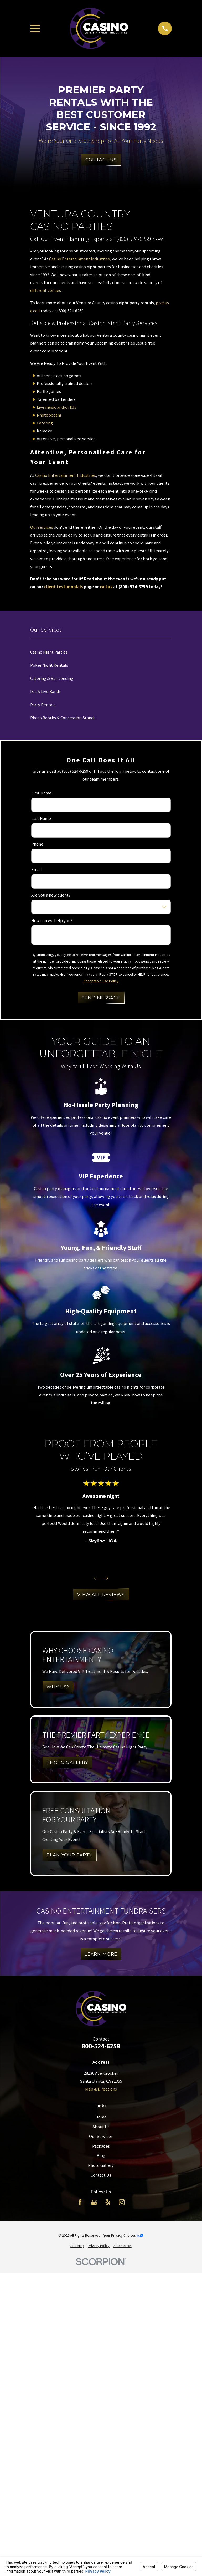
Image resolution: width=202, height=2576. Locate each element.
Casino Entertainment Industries (79, 259)
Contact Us (101, 159)
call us (106, 587)
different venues (45, 290)
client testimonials (63, 587)
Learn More (101, 1954)
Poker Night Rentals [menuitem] (49, 665)
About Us (101, 2126)
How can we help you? (51, 920)
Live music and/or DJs (56, 407)
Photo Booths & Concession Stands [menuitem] (62, 718)
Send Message (101, 997)
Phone (37, 844)
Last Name (41, 818)
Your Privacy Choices (123, 2235)
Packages (101, 2146)
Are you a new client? (51, 895)
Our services (41, 527)
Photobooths (49, 415)
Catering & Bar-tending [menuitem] (51, 678)
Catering (45, 423)
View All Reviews (101, 1594)
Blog (101, 2155)
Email (36, 869)
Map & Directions (101, 2089)
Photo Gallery (101, 2165)
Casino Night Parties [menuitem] (49, 652)
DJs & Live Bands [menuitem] (45, 691)
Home (101, 2117)
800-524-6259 (101, 2046)
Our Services (101, 2136)
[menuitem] (77, 2246)
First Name (41, 793)
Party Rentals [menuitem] (42, 704)
